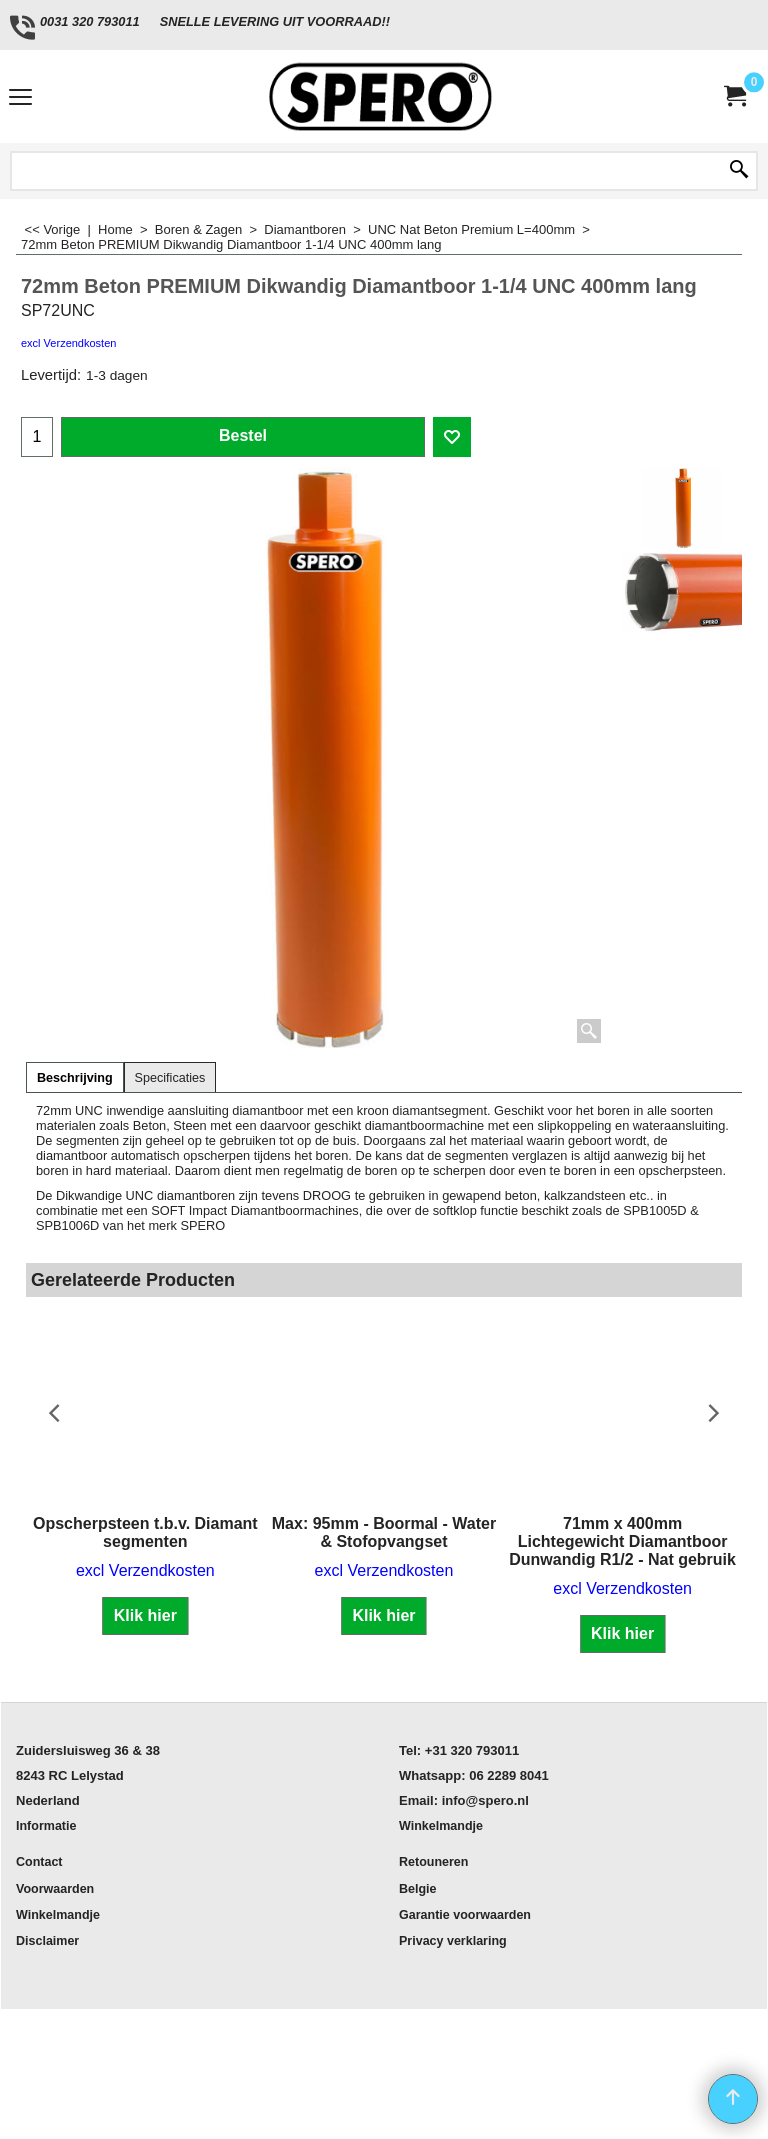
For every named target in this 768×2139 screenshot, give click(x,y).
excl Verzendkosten (68, 343)
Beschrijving (75, 1078)
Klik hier (145, 1615)
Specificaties (170, 1078)
